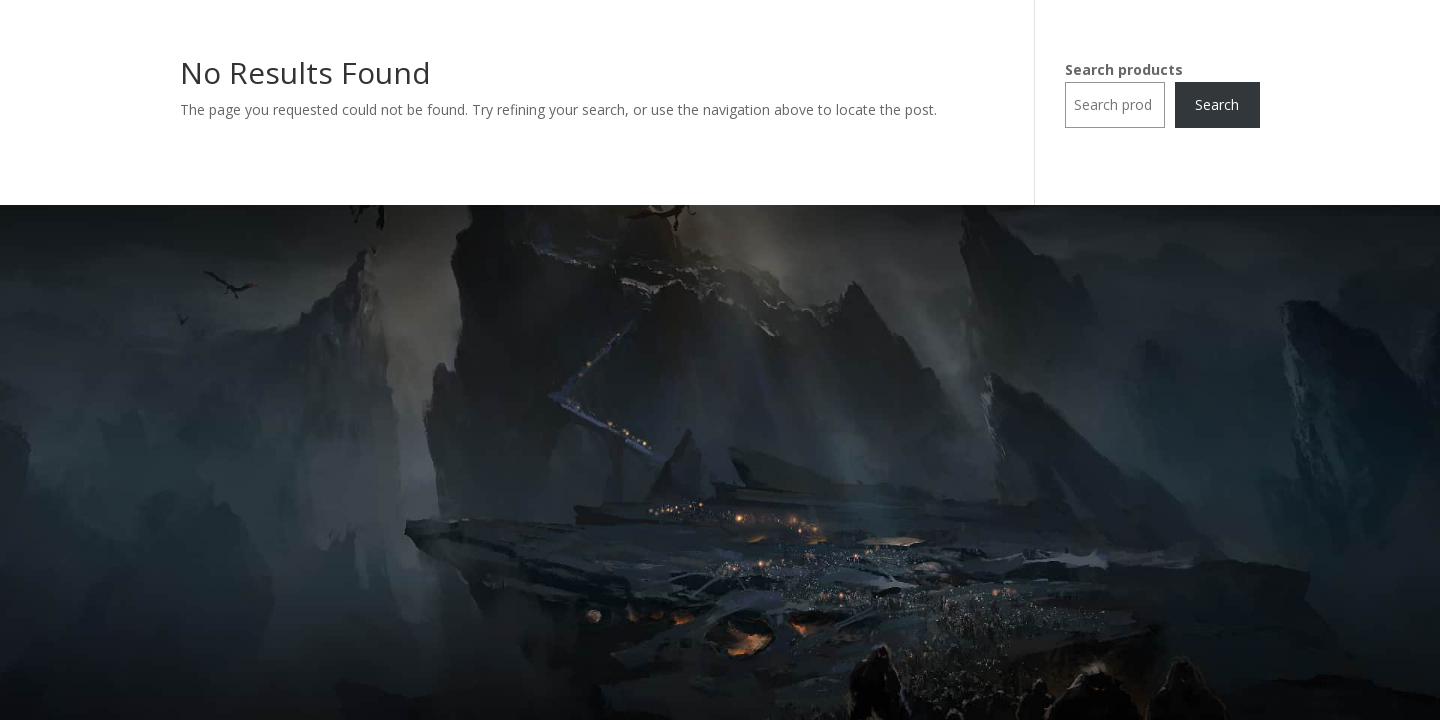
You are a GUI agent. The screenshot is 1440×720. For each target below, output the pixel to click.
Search (1217, 104)
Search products (1124, 69)
